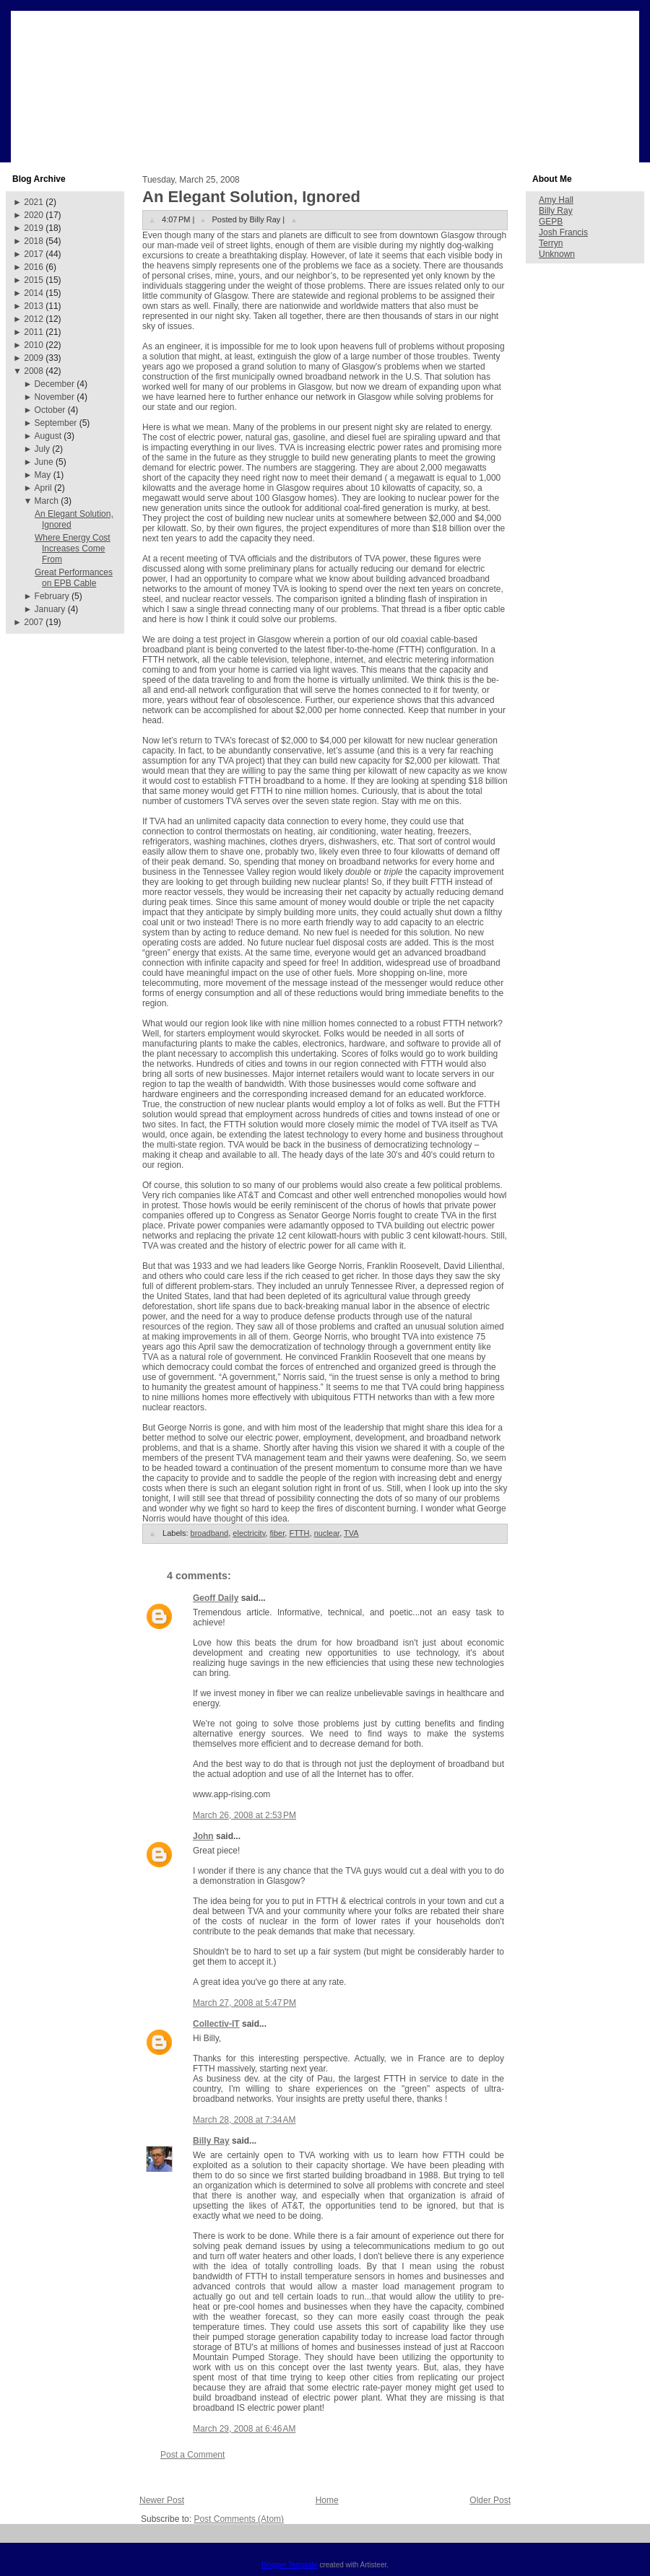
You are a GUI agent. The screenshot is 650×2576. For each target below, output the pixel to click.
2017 (33, 254)
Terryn (551, 243)
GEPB (551, 222)
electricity (249, 1533)
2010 (33, 345)
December (54, 384)
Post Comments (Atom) (239, 2519)
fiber (277, 1533)
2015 (33, 280)
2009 (33, 358)
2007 (33, 622)
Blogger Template (289, 2565)
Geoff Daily (215, 1598)
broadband (210, 1533)
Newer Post (161, 2500)
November (54, 397)
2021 (33, 202)
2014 (33, 293)
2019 (33, 228)
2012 (33, 319)
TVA (351, 1533)
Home (327, 2500)
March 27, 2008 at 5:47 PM (244, 2003)
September (56, 423)
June (44, 462)
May (43, 475)
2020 (33, 215)
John (203, 1836)
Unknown (557, 254)
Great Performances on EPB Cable (74, 577)
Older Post (490, 2500)
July (42, 449)
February (52, 596)
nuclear (326, 1533)
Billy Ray (211, 2141)
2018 (33, 241)
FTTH (299, 1533)
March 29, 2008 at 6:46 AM (244, 2429)
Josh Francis (563, 232)
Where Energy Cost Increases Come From (72, 548)
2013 (33, 306)
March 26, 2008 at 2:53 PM (244, 1815)
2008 (33, 371)
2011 (33, 332)
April (43, 488)
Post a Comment (192, 2455)
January (50, 609)
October (50, 410)
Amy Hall (556, 200)
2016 (33, 267)
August (48, 436)
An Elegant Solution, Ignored (251, 197)
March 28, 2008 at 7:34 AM (244, 2120)
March (46, 501)
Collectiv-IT (216, 2024)
